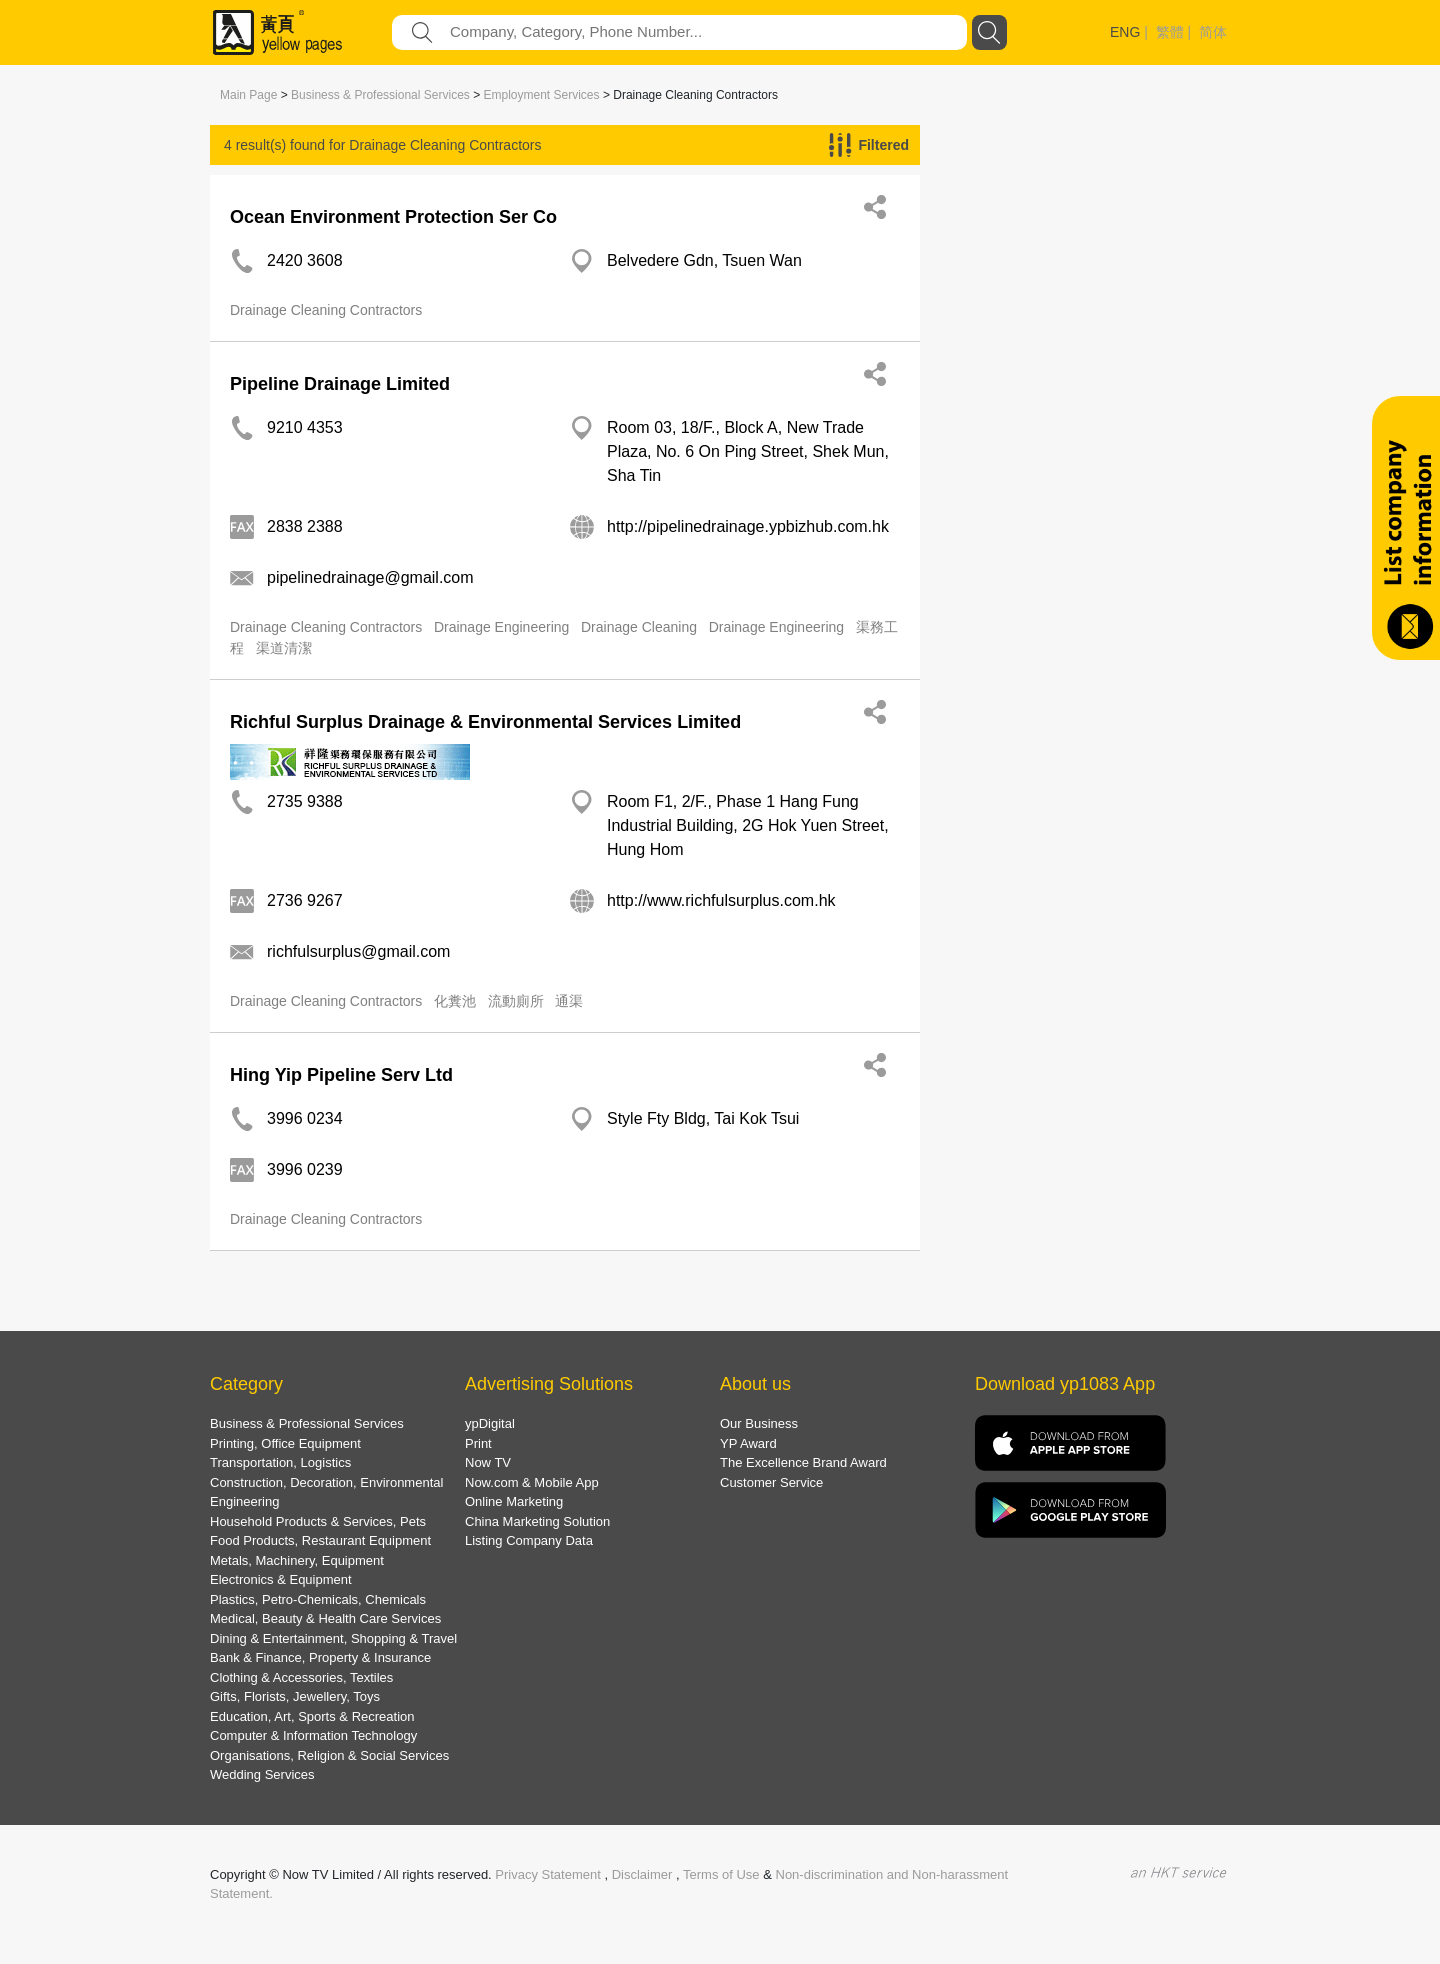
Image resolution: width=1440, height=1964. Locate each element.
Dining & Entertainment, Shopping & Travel (333, 1638)
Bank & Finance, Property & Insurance (320, 1657)
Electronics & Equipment (281, 1579)
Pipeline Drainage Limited (340, 384)
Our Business (759, 1423)
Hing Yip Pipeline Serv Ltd (341, 1075)
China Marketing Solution (537, 1521)
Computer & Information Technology (313, 1735)
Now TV (488, 1462)
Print (478, 1443)
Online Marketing (514, 1501)
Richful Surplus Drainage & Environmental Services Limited (485, 722)
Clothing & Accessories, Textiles (301, 1677)
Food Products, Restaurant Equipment (320, 1540)
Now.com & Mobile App (532, 1482)
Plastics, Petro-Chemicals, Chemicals (318, 1599)
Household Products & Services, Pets (318, 1521)
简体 (1213, 32)
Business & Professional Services (380, 95)
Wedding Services (262, 1774)
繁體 (1170, 32)
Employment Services (542, 95)
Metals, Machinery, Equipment (297, 1560)
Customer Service (771, 1482)
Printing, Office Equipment (285, 1443)
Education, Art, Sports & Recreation (312, 1716)
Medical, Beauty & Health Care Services (325, 1618)
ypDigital (490, 1423)
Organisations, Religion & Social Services (329, 1755)
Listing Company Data (529, 1540)
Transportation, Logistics (280, 1462)
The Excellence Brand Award (803, 1462)
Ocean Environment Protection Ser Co (393, 217)
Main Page (248, 95)
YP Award (748, 1443)
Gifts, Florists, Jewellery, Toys (295, 1696)
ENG (1125, 32)
